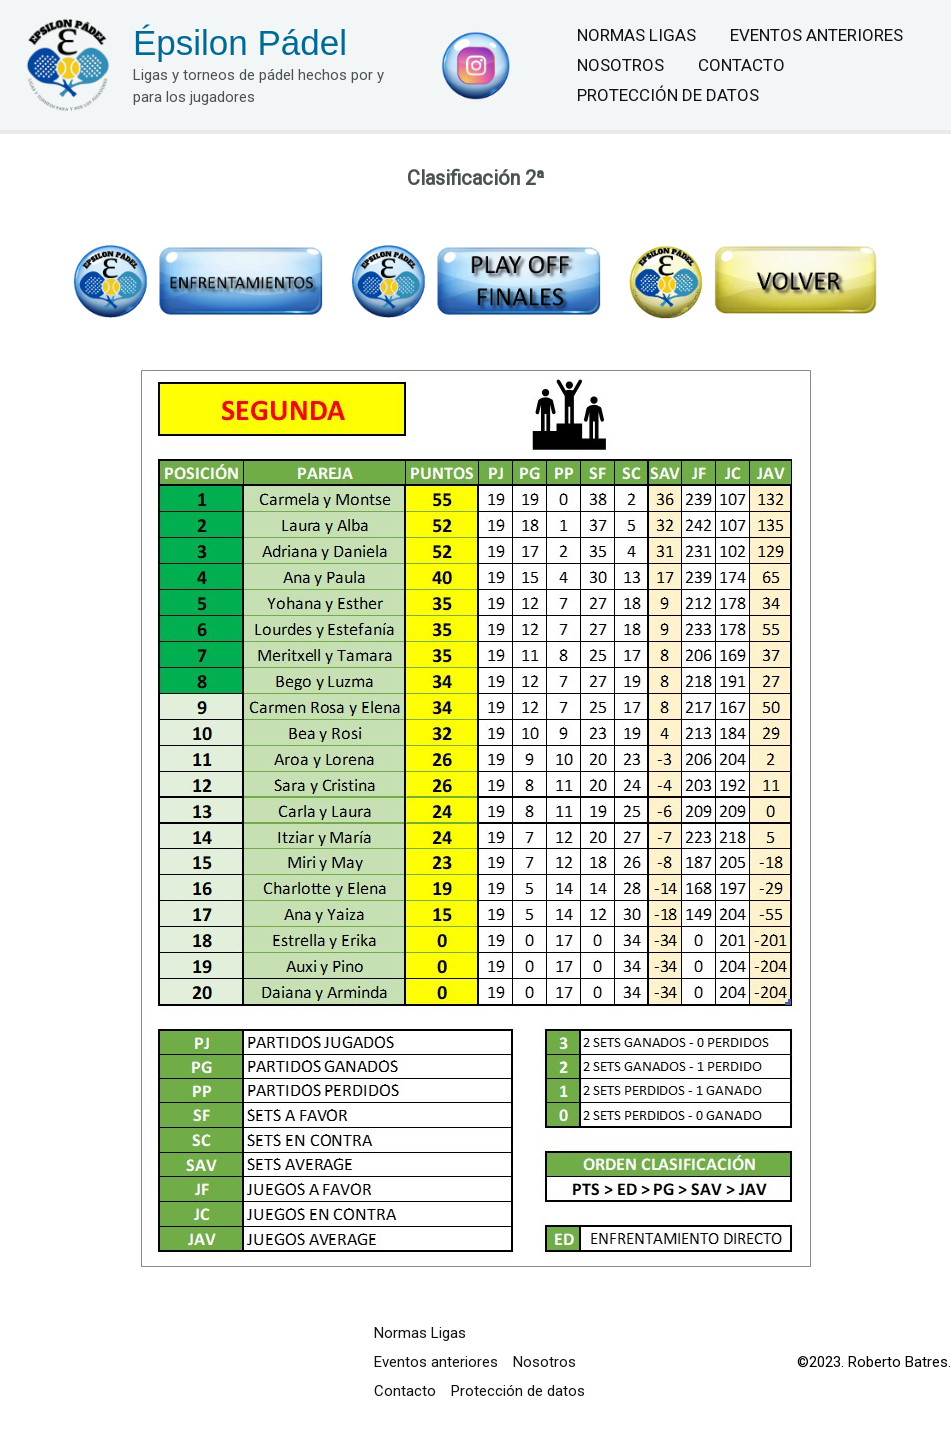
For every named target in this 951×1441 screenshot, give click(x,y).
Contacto (741, 65)
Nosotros (620, 65)
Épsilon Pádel (240, 42)
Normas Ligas (636, 35)
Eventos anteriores (816, 35)
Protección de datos (668, 95)
